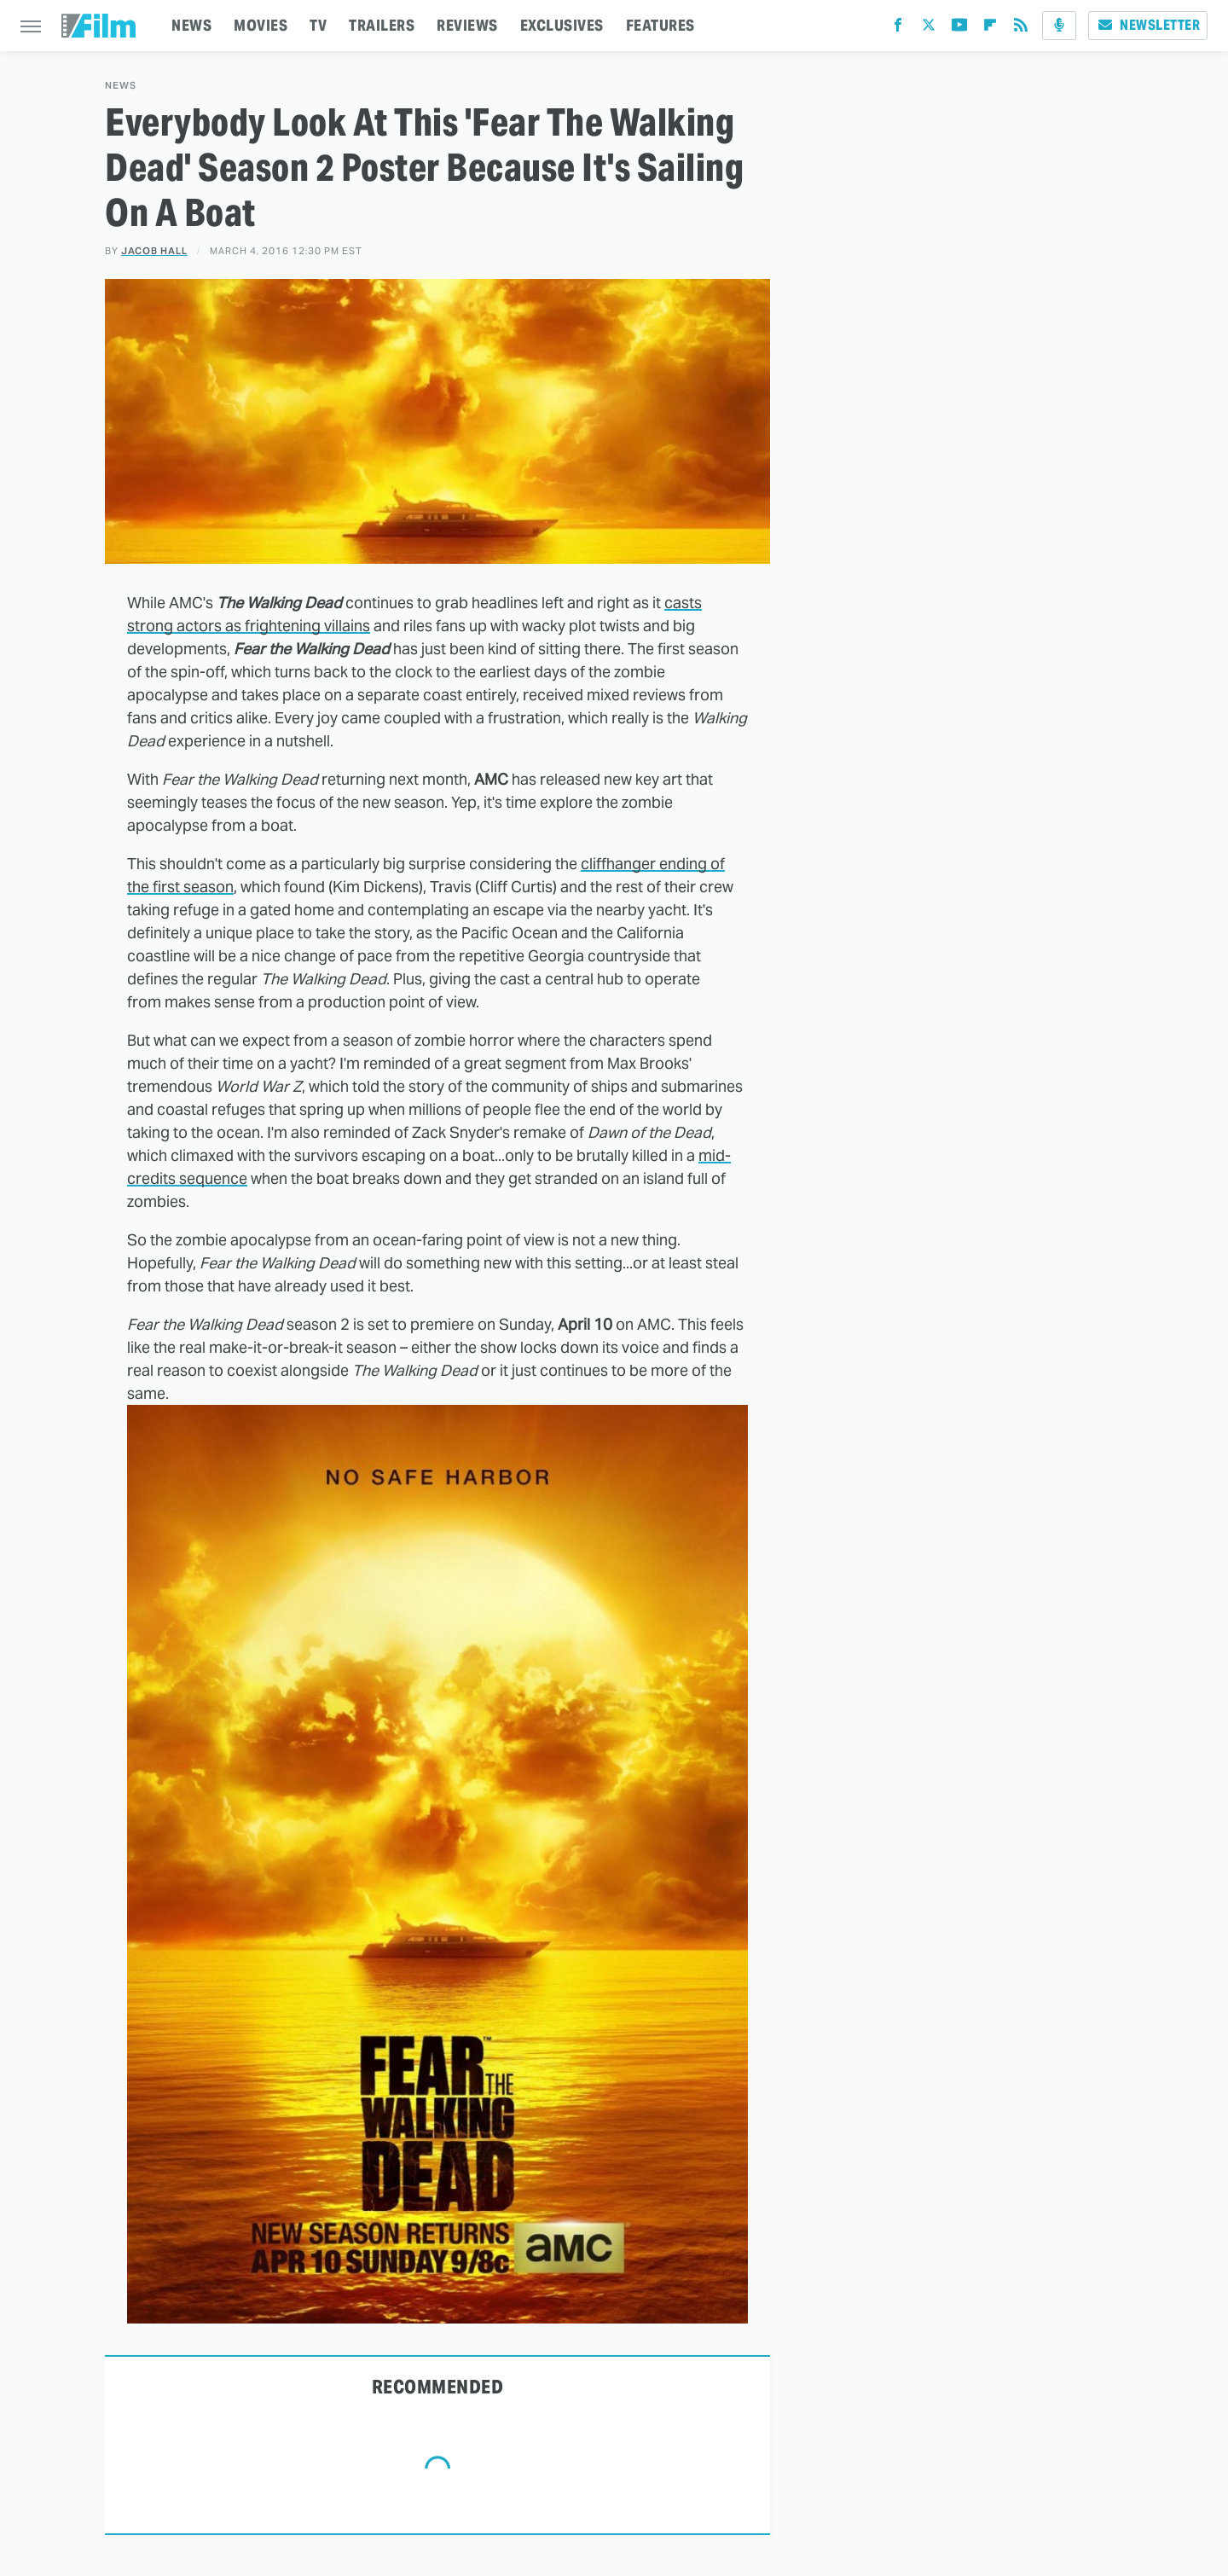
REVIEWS (467, 25)
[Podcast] (1059, 25)
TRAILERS (381, 25)
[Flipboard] (990, 28)
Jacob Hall (154, 251)
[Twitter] (928, 28)
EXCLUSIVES (562, 25)
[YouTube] (959, 28)
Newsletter (1148, 25)
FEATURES (660, 25)
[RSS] (1020, 28)
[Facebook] (898, 28)
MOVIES (260, 25)
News (120, 85)
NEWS (191, 25)
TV (318, 25)
